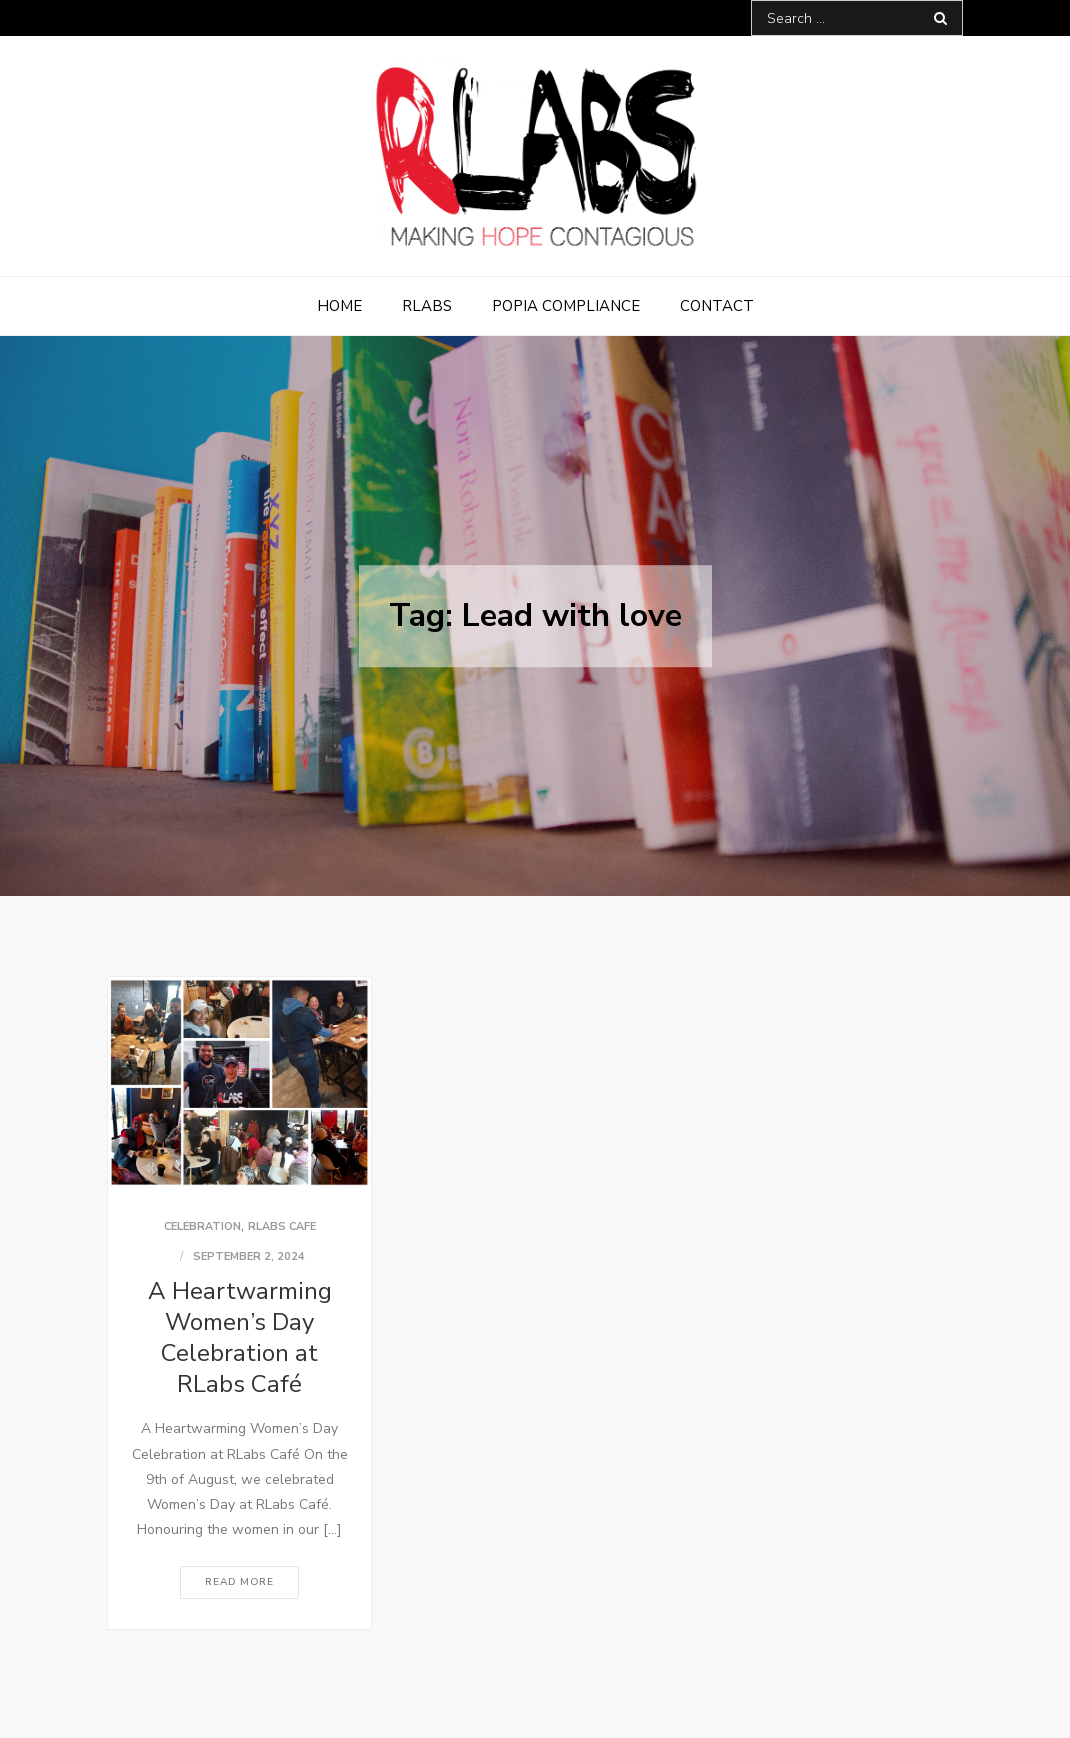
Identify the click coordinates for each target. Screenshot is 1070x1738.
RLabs (427, 306)
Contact (717, 306)
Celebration (202, 1226)
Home (339, 306)
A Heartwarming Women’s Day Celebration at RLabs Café (240, 1338)
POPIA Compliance (566, 306)
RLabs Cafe (282, 1226)
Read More (239, 1582)
